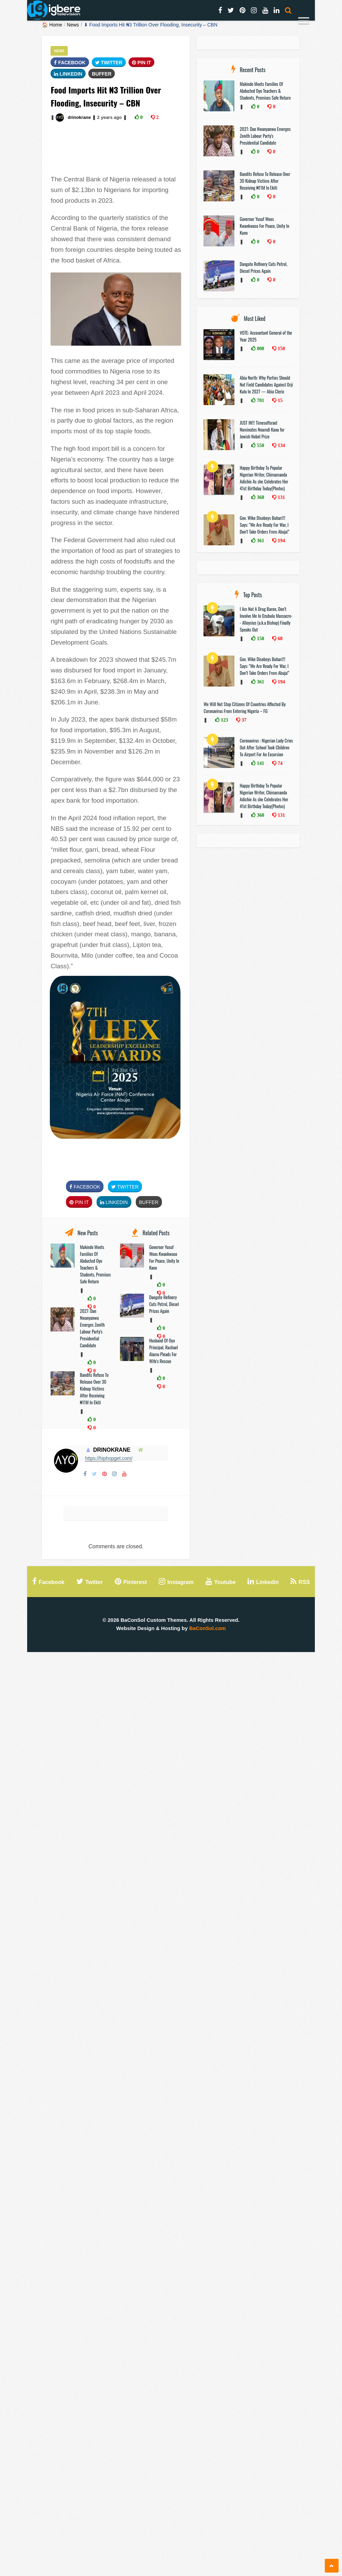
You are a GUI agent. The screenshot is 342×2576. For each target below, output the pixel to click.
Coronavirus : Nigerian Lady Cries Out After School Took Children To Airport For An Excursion (266, 747)
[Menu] (303, 21)
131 (280, 497)
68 (279, 638)
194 (280, 540)
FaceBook (69, 62)
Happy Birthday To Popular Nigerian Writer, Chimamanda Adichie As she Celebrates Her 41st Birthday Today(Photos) (264, 478)
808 (259, 348)
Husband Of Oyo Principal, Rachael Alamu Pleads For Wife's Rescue (163, 1350)
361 (259, 540)
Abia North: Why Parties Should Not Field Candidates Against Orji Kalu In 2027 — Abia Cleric (266, 384)
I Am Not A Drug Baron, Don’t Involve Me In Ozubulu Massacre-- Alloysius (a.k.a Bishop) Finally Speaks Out (266, 619)
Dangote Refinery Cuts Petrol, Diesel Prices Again (164, 1304)
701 (259, 400)
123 (223, 719)
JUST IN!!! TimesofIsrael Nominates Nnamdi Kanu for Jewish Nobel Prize (262, 429)
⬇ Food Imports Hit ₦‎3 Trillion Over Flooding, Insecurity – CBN (151, 24)
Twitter (108, 62)
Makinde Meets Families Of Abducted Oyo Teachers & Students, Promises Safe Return (95, 1264)
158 (280, 348)
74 (279, 763)
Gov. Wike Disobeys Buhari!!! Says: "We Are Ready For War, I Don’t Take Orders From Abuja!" (264, 524)
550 (259, 445)
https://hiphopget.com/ (108, 1458)
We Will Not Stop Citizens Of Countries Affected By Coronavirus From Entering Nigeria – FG (244, 707)
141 (259, 763)
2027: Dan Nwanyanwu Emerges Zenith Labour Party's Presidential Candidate (92, 1328)
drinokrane (79, 117)
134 (280, 445)
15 (279, 400)
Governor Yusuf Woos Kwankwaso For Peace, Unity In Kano (164, 1257)
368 (259, 497)
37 (243, 719)
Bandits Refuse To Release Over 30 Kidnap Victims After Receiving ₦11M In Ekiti (94, 1388)
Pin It (141, 62)
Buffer (101, 74)
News (73, 24)
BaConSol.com (207, 1628)
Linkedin (68, 74)
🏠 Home (52, 24)
